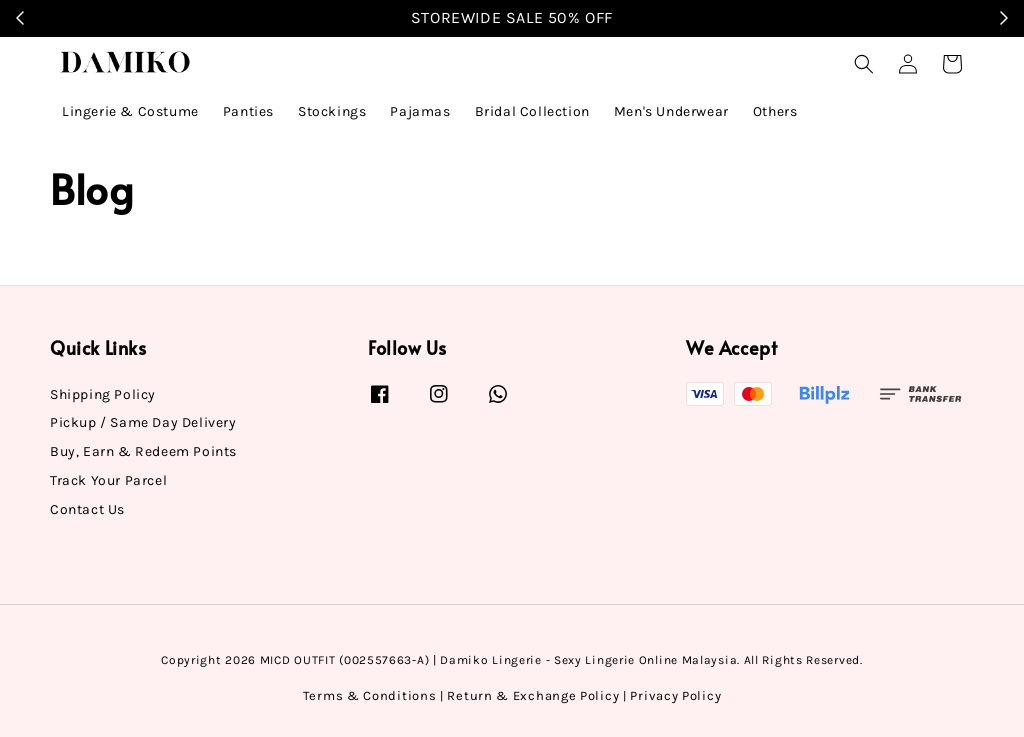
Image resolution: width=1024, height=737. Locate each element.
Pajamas (420, 111)
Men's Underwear (671, 111)
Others (775, 111)
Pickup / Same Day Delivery (143, 422)
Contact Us (87, 509)
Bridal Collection (532, 111)
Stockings (332, 111)
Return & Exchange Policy (533, 695)
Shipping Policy (103, 394)
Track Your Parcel (108, 480)
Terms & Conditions (370, 695)
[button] (864, 64)
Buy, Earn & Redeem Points (143, 451)
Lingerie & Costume (130, 111)
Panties (248, 111)
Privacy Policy (675, 695)
